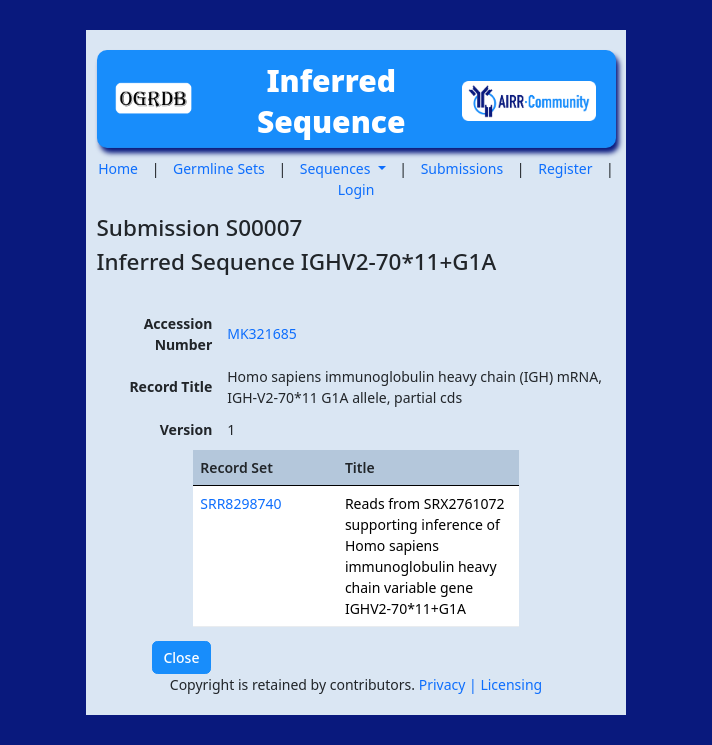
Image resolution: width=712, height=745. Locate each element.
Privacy (444, 684)
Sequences (337, 168)
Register (565, 168)
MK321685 (261, 333)
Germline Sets (219, 168)
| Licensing (505, 684)
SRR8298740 (240, 503)
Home (118, 168)
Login (356, 189)
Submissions (462, 168)
